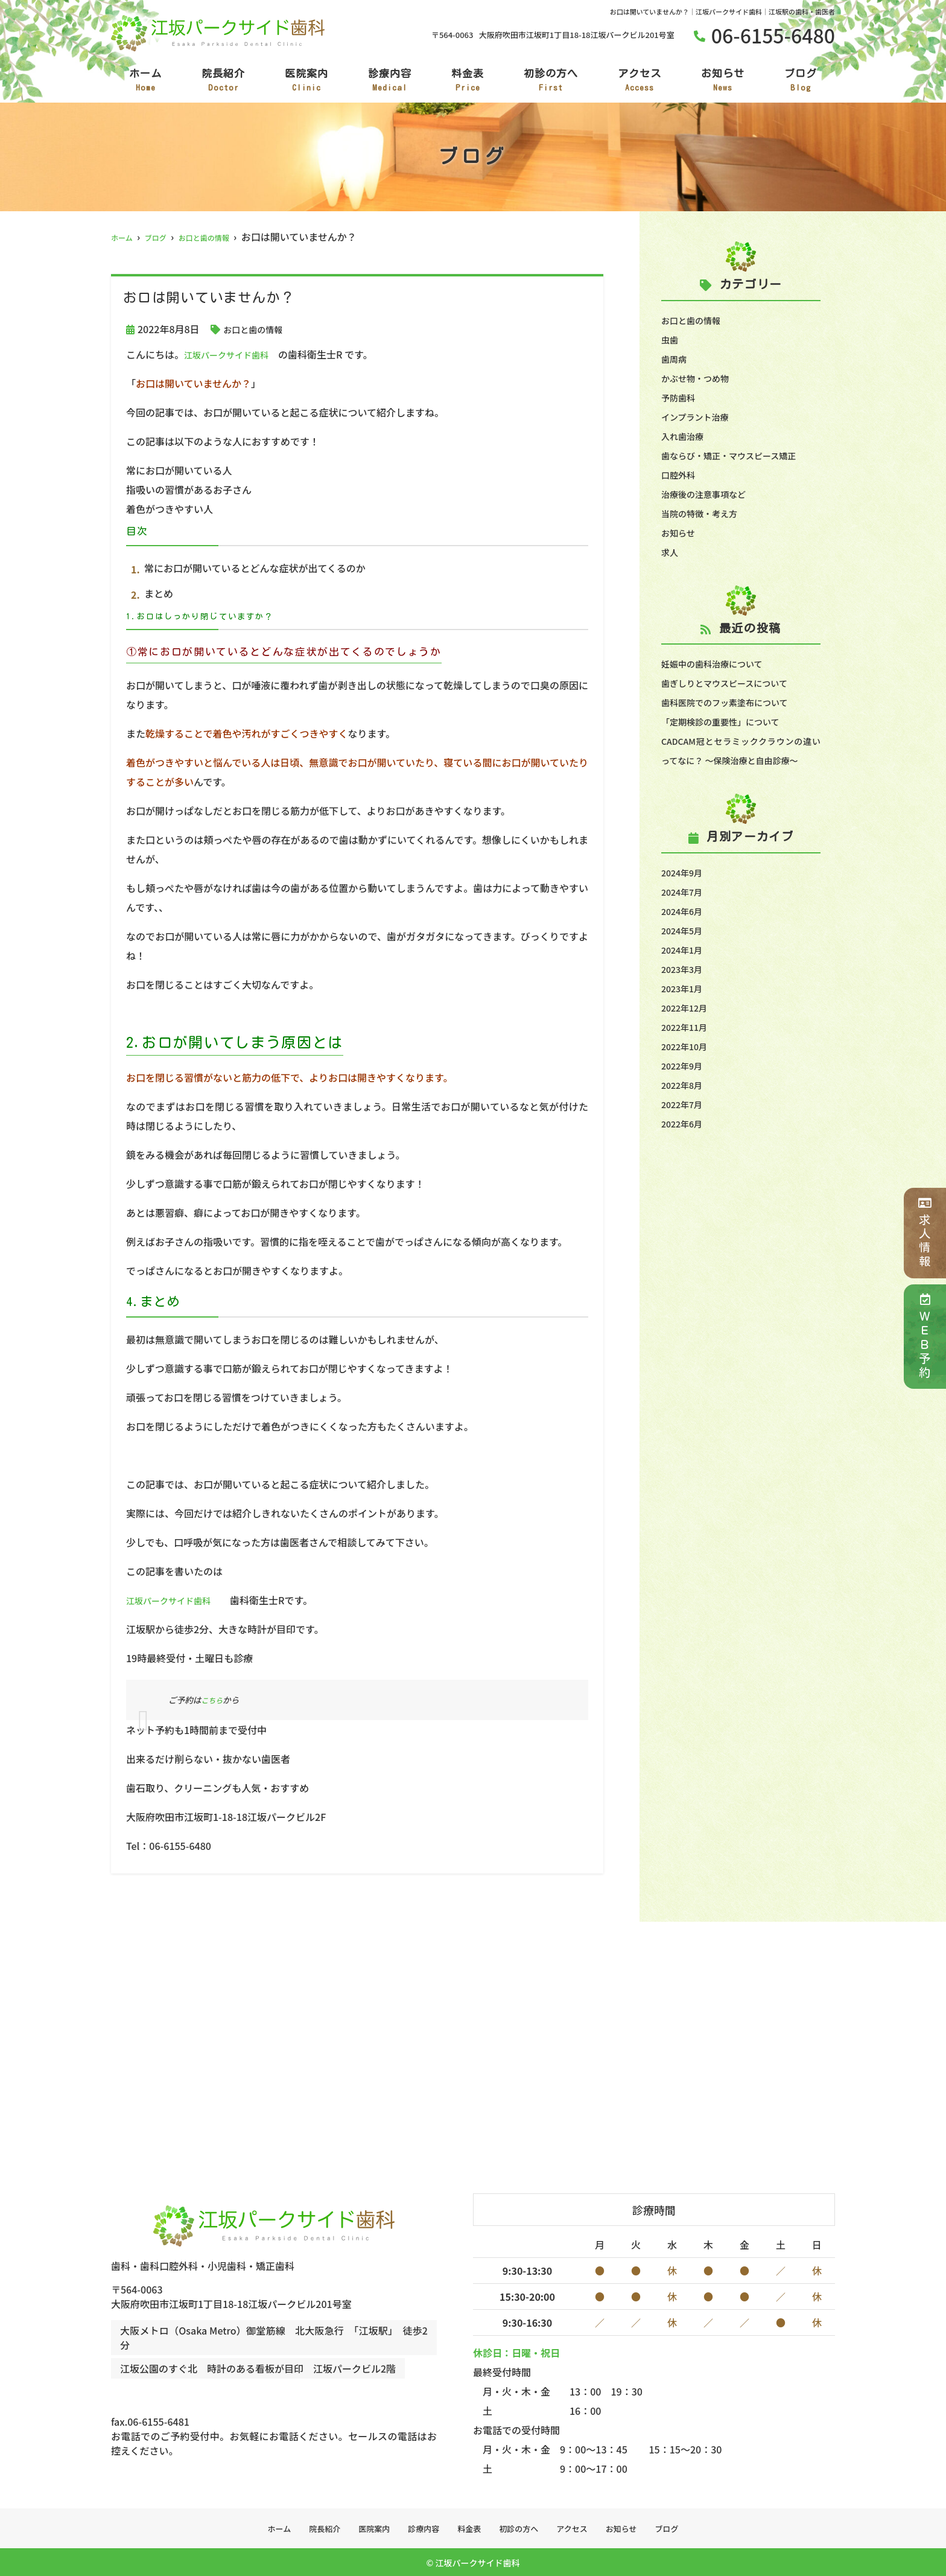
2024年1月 (684, 968)
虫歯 (671, 339)
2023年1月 (684, 1007)
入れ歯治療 (685, 436)
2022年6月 (684, 1142)
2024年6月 (684, 930)
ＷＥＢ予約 (924, 1336)
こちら (213, 1700)
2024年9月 (684, 891)
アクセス (639, 81)
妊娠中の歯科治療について (719, 663)
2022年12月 (687, 1026)
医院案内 (306, 81)
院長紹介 (223, 81)
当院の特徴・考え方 (704, 513)
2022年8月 (684, 1104)
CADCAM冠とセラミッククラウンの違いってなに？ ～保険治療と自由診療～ (741, 759)
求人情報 (924, 1233)
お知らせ (722, 81)
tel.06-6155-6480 (192, 2397)
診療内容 (389, 81)
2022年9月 (684, 1084)
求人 (671, 551)
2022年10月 (687, 1065)
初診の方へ (551, 81)
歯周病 (675, 358)
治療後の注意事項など (709, 493)
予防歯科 (680, 397)
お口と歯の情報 (257, 329)
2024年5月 (684, 949)
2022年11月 (687, 1046)
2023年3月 (684, 988)
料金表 (467, 81)
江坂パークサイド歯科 (232, 354)
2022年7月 (684, 1123)
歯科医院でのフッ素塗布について (733, 702)
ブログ (800, 81)
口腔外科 (680, 474)
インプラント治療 (699, 416)
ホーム (145, 81)
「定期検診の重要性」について (728, 721)
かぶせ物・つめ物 (699, 378)
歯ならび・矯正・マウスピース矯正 (738, 455)
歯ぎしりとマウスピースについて (733, 682)
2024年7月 (684, 911)
